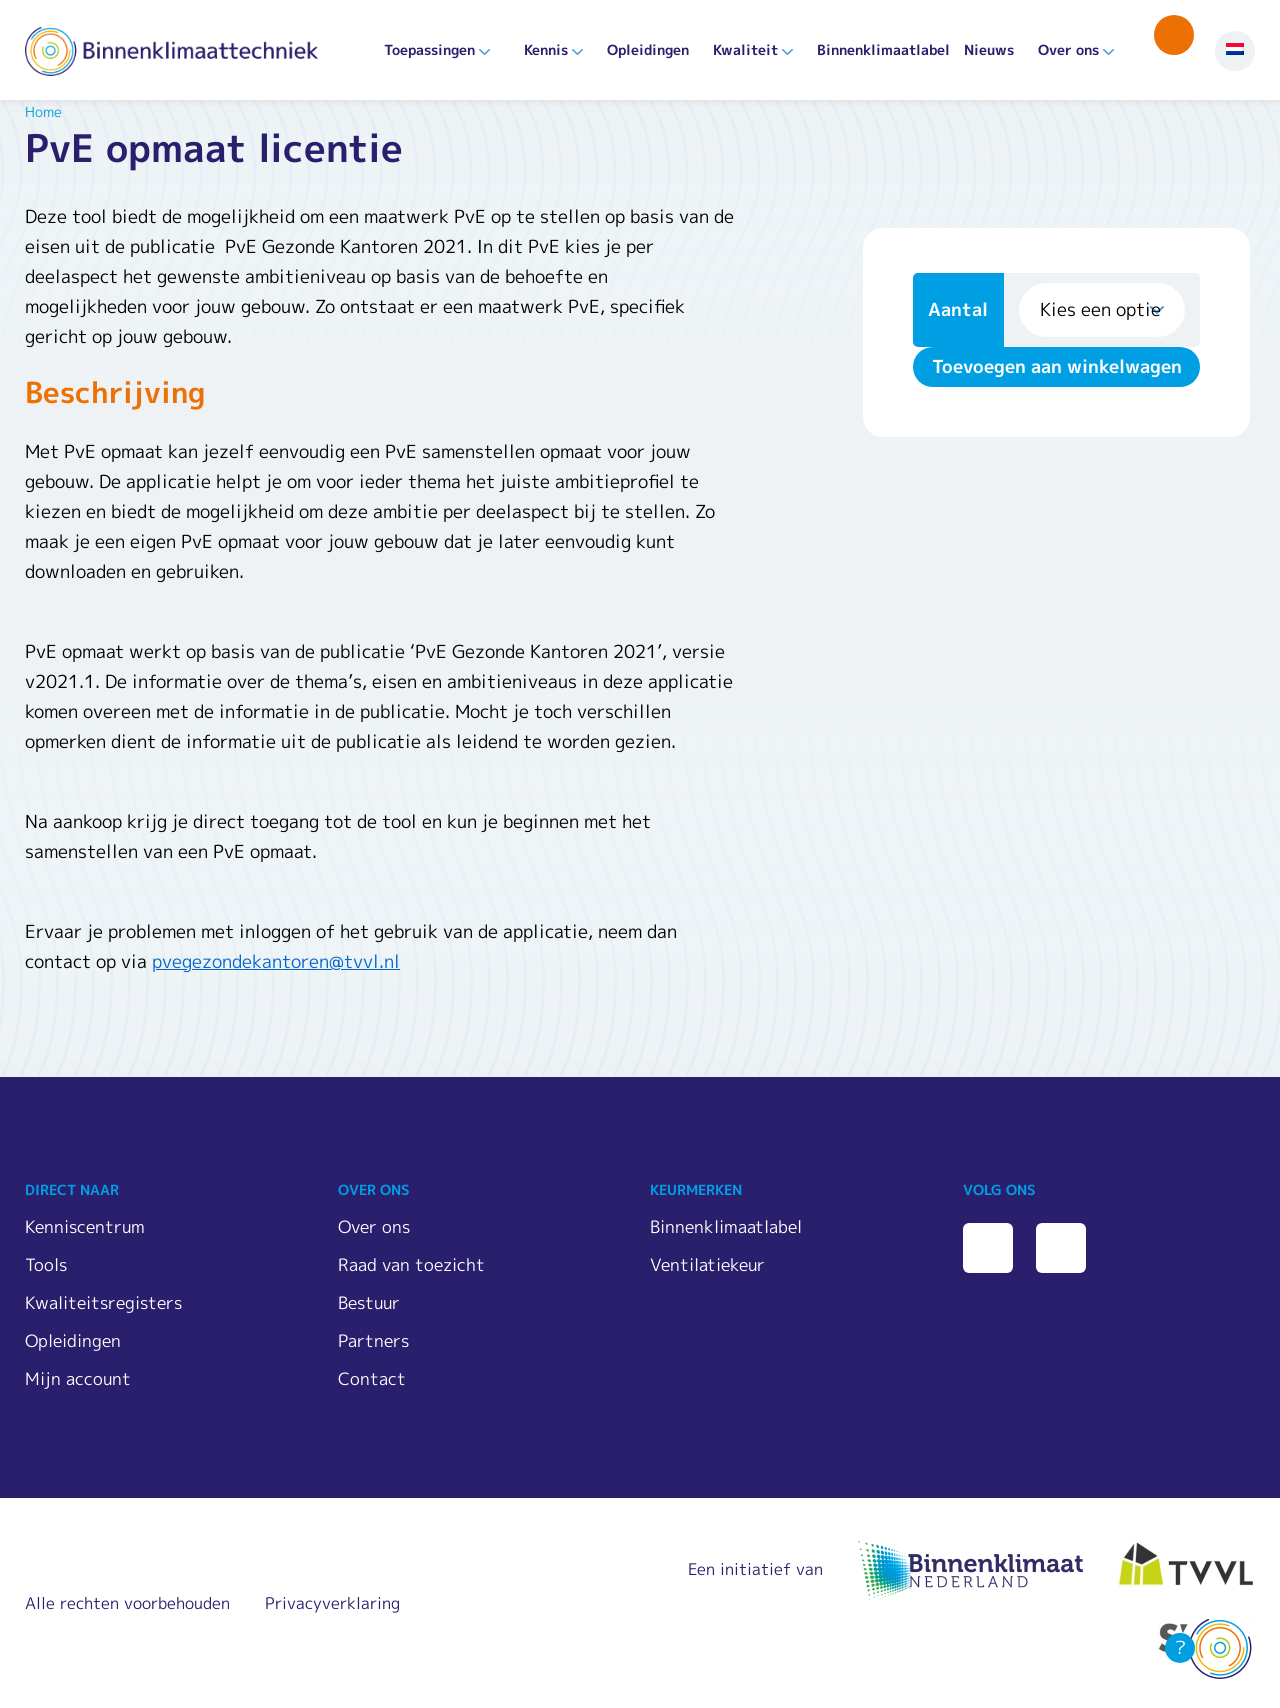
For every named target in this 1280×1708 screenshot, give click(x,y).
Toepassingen (429, 49)
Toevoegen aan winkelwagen (1057, 366)
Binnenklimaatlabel (883, 49)
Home (43, 111)
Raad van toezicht (411, 1264)
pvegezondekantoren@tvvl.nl (276, 961)
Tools (46, 1264)
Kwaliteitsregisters (103, 1302)
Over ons (1068, 49)
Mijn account (78, 1378)
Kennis (546, 49)
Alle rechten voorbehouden (127, 1603)
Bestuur (369, 1302)
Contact (372, 1378)
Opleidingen (648, 49)
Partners (373, 1340)
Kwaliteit (745, 49)
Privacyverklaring (332, 1603)
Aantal (958, 309)
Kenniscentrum (85, 1226)
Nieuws (989, 49)
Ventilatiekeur (707, 1264)
